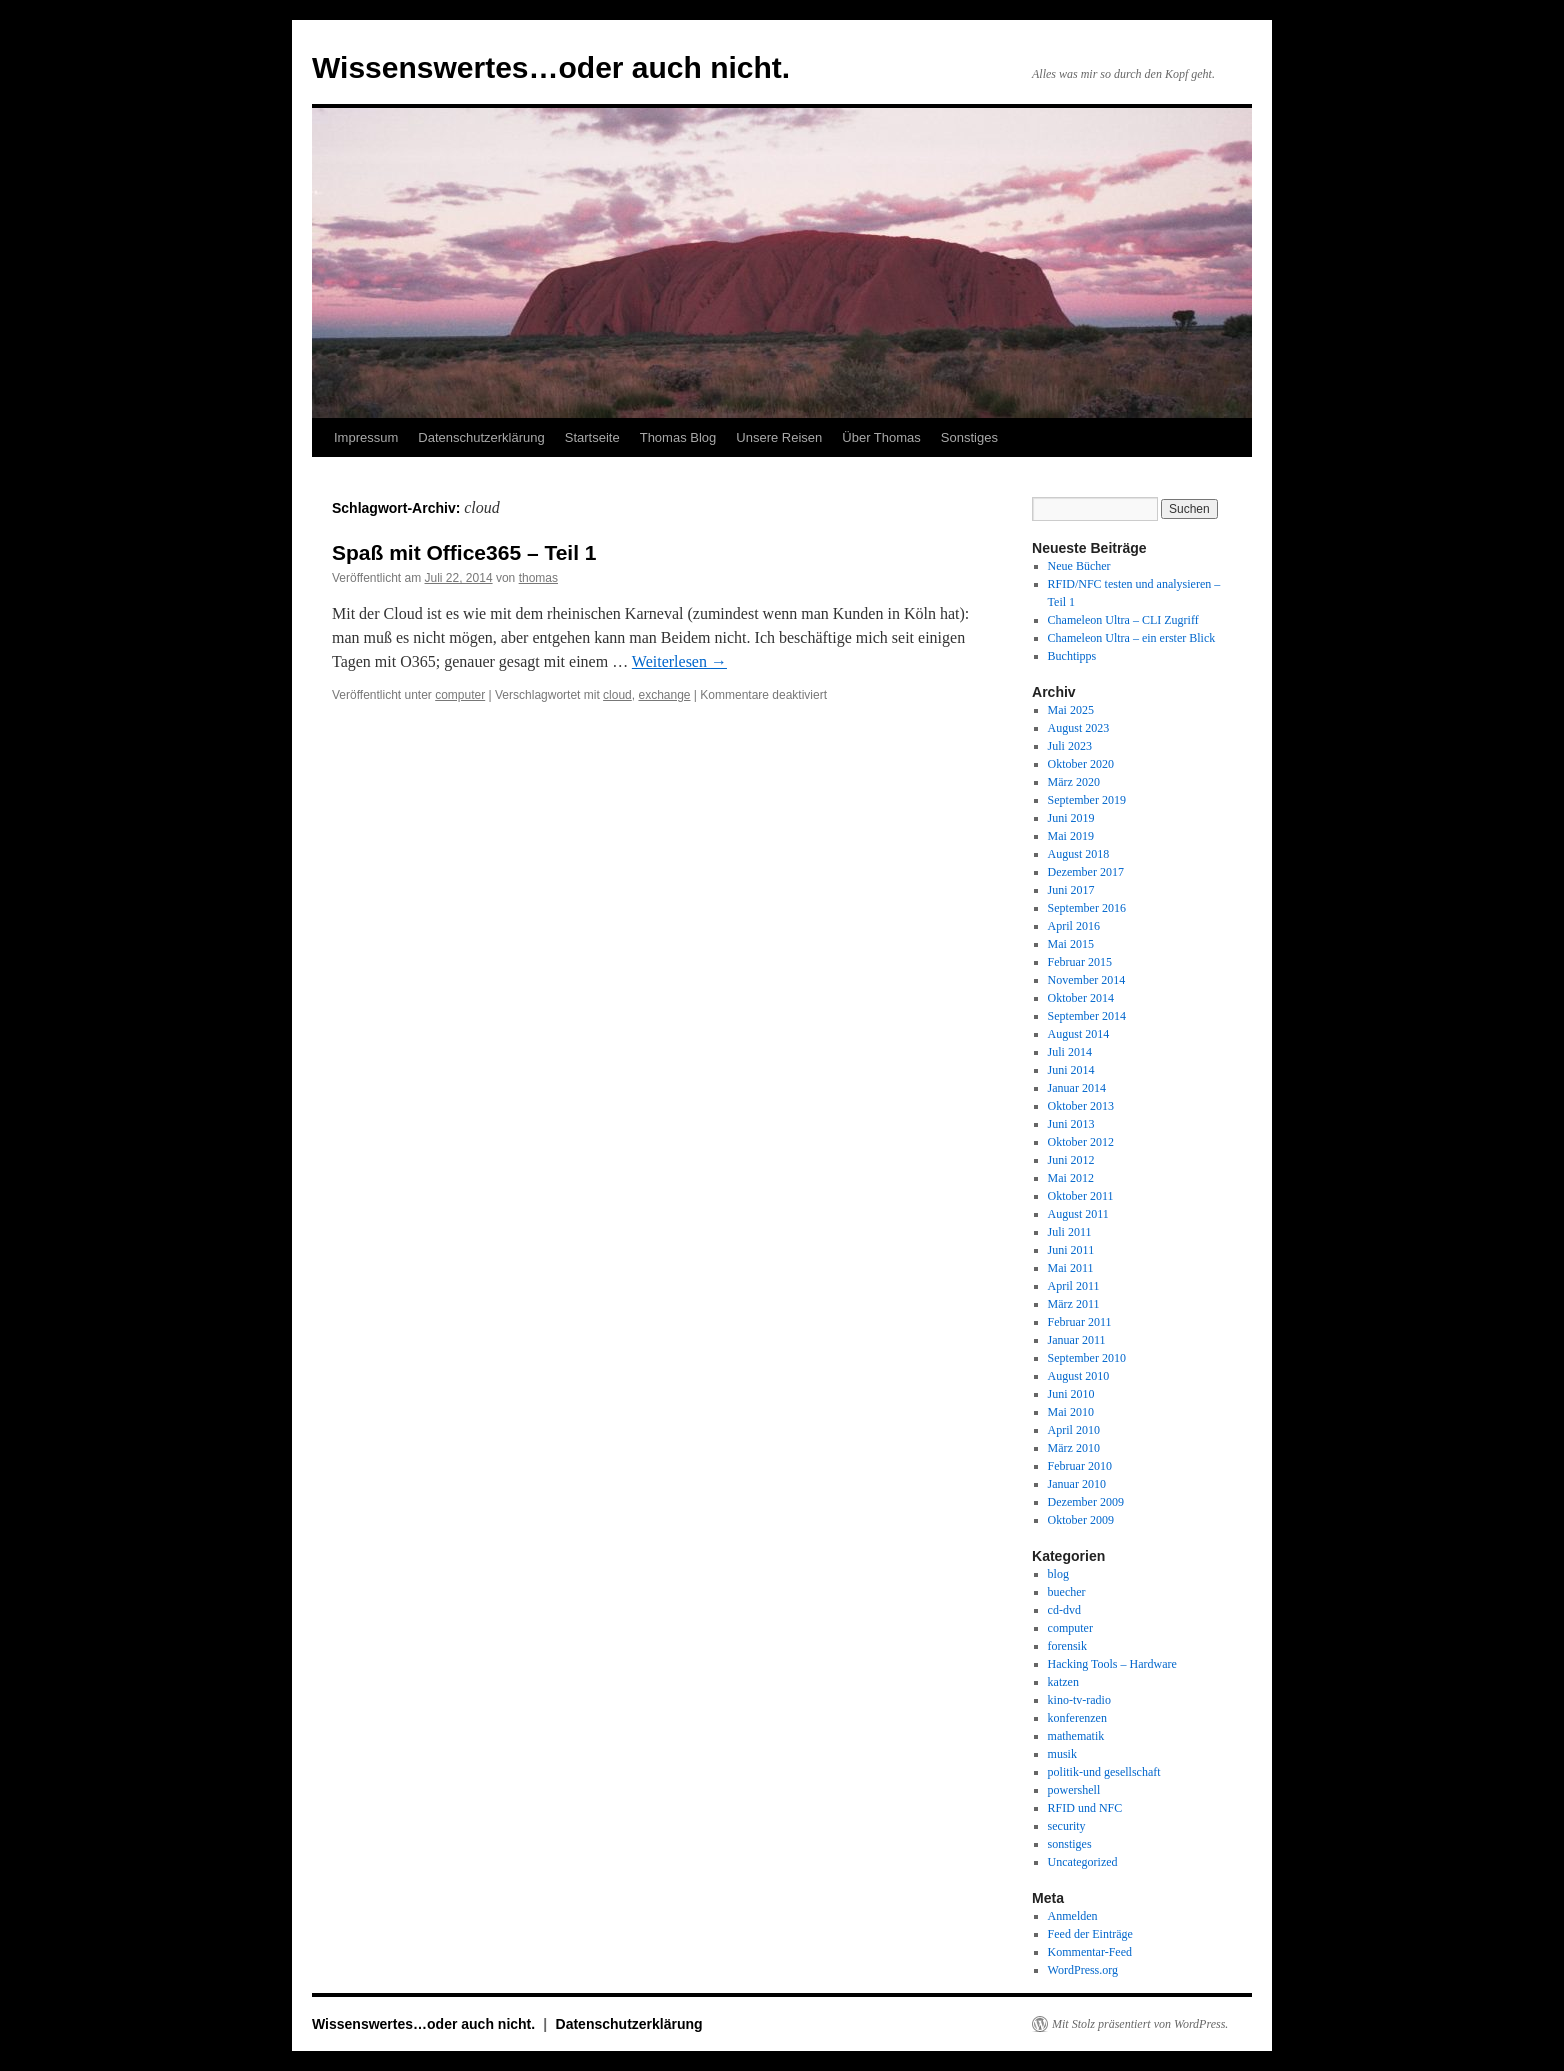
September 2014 (1087, 1016)
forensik (1067, 1646)
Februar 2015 (1080, 962)
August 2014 (1079, 1034)
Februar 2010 (1080, 1466)
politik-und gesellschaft (1104, 1772)
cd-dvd (1064, 1610)
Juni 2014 (1071, 1070)
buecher (1067, 1592)
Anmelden (1073, 1916)
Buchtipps (1072, 656)
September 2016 (1087, 908)
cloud (617, 695)
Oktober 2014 (1081, 998)
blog (1058, 1574)
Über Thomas (881, 437)
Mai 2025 (1071, 710)
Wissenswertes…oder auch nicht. (551, 67)
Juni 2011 (1071, 1250)
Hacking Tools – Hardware (1112, 1664)
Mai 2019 (1071, 836)
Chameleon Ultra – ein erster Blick (1132, 638)
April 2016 (1074, 926)
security (1067, 1826)
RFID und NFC (1085, 1808)
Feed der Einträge (1090, 1934)
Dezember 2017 (1086, 872)
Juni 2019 (1071, 818)
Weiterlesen (679, 661)
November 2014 (1087, 980)
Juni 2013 (1071, 1124)
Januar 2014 (1077, 1088)
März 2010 (1074, 1448)
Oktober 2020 (1081, 764)
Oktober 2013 (1081, 1106)
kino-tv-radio (1079, 1700)
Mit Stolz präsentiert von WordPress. (1140, 2024)
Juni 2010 (1071, 1394)
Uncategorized (1083, 1862)
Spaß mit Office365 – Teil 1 (464, 552)
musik (1062, 1754)
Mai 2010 (1071, 1412)
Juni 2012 (1071, 1160)
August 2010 (1079, 1376)
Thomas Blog (678, 437)
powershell (1074, 1790)
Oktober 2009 (1081, 1520)
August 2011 (1078, 1214)
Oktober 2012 (1081, 1142)
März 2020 (1074, 782)
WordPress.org (1083, 1970)
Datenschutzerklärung (481, 437)
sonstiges (1070, 1844)
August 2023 (1079, 728)
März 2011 (1074, 1304)
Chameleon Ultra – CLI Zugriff (1123, 620)
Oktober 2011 (1081, 1196)
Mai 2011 (1071, 1268)
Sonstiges (969, 437)
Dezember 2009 (1086, 1502)
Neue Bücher (1079, 566)
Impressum (366, 437)
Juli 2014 (1070, 1052)
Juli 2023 (1070, 746)
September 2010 (1087, 1358)
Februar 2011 (1080, 1322)
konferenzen (1077, 1718)
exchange (664, 695)
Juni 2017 (1071, 890)
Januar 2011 (1077, 1340)
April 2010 (1074, 1430)
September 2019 (1087, 800)
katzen (1063, 1682)
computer (460, 695)
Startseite (592, 437)
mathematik (1076, 1736)
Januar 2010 (1077, 1484)
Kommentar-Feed (1090, 1952)
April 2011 (1074, 1286)
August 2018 (1079, 854)
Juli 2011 (1070, 1232)
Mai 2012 (1071, 1178)
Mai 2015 (1071, 944)
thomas (538, 578)
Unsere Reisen (779, 437)
